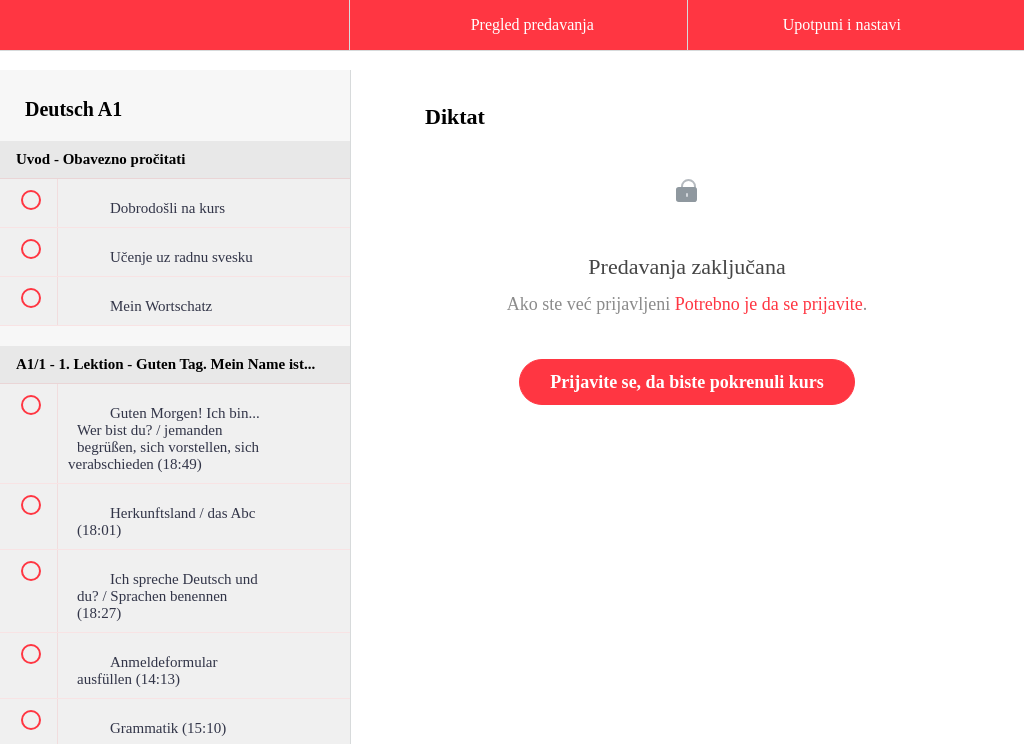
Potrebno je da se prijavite (769, 304)
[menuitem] (175, 45)
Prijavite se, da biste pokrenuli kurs (687, 382)
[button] (35, 35)
